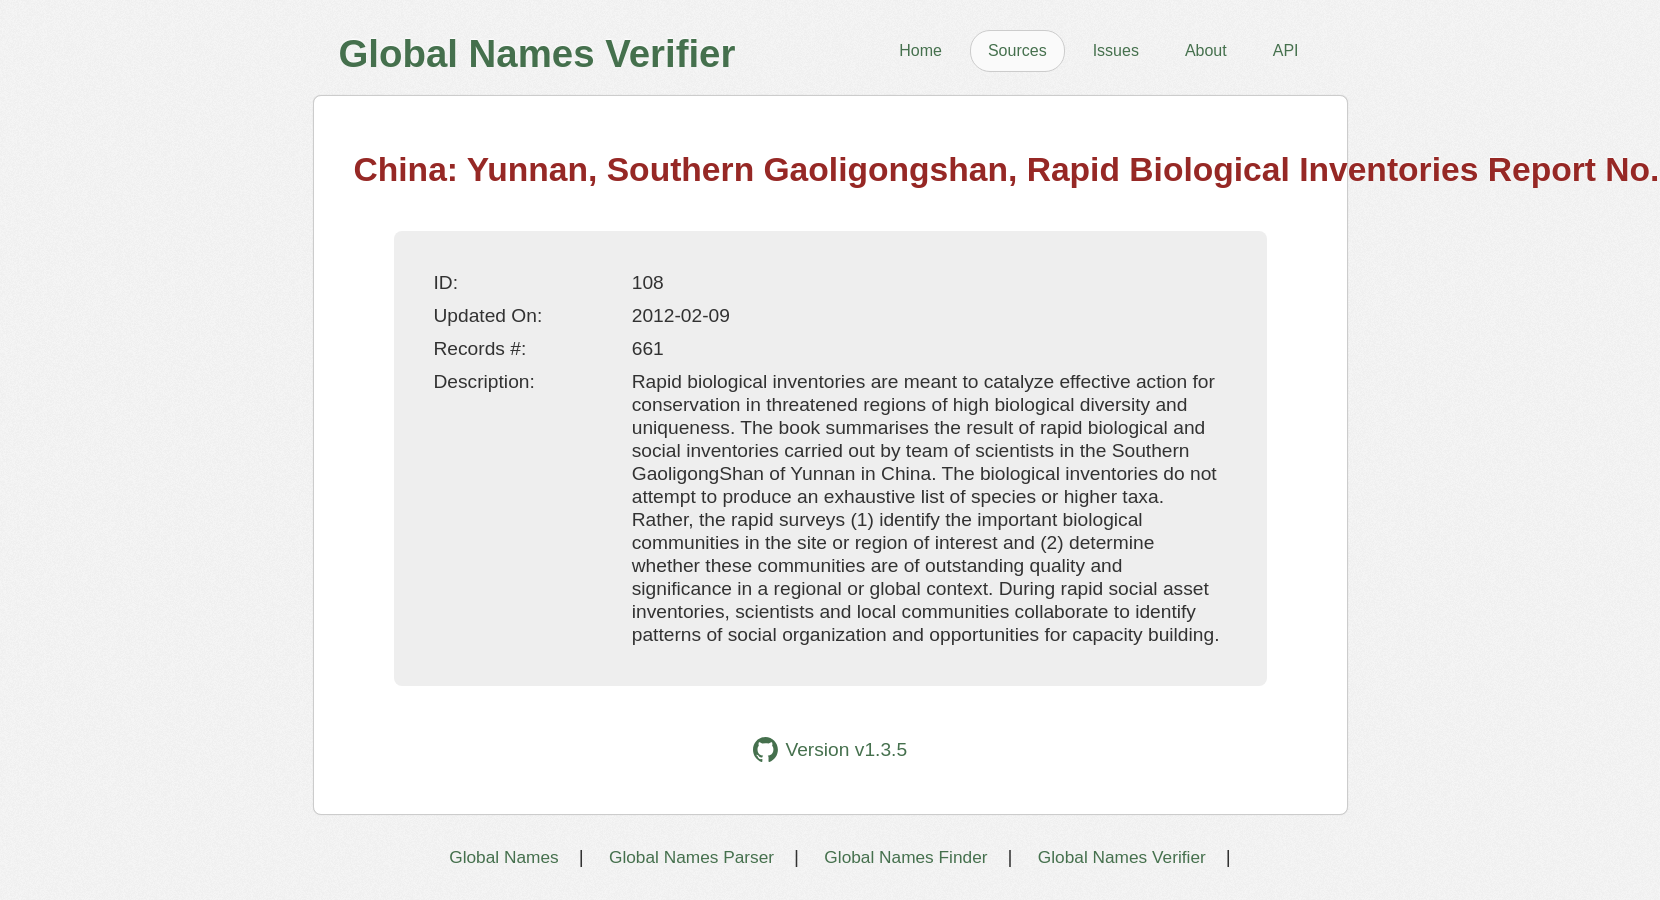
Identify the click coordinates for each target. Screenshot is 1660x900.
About (1206, 50)
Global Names (503, 857)
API (1286, 50)
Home (920, 50)
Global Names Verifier (1122, 857)
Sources (1017, 50)
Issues (1116, 50)
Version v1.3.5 (830, 749)
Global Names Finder (905, 857)
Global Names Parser (691, 857)
